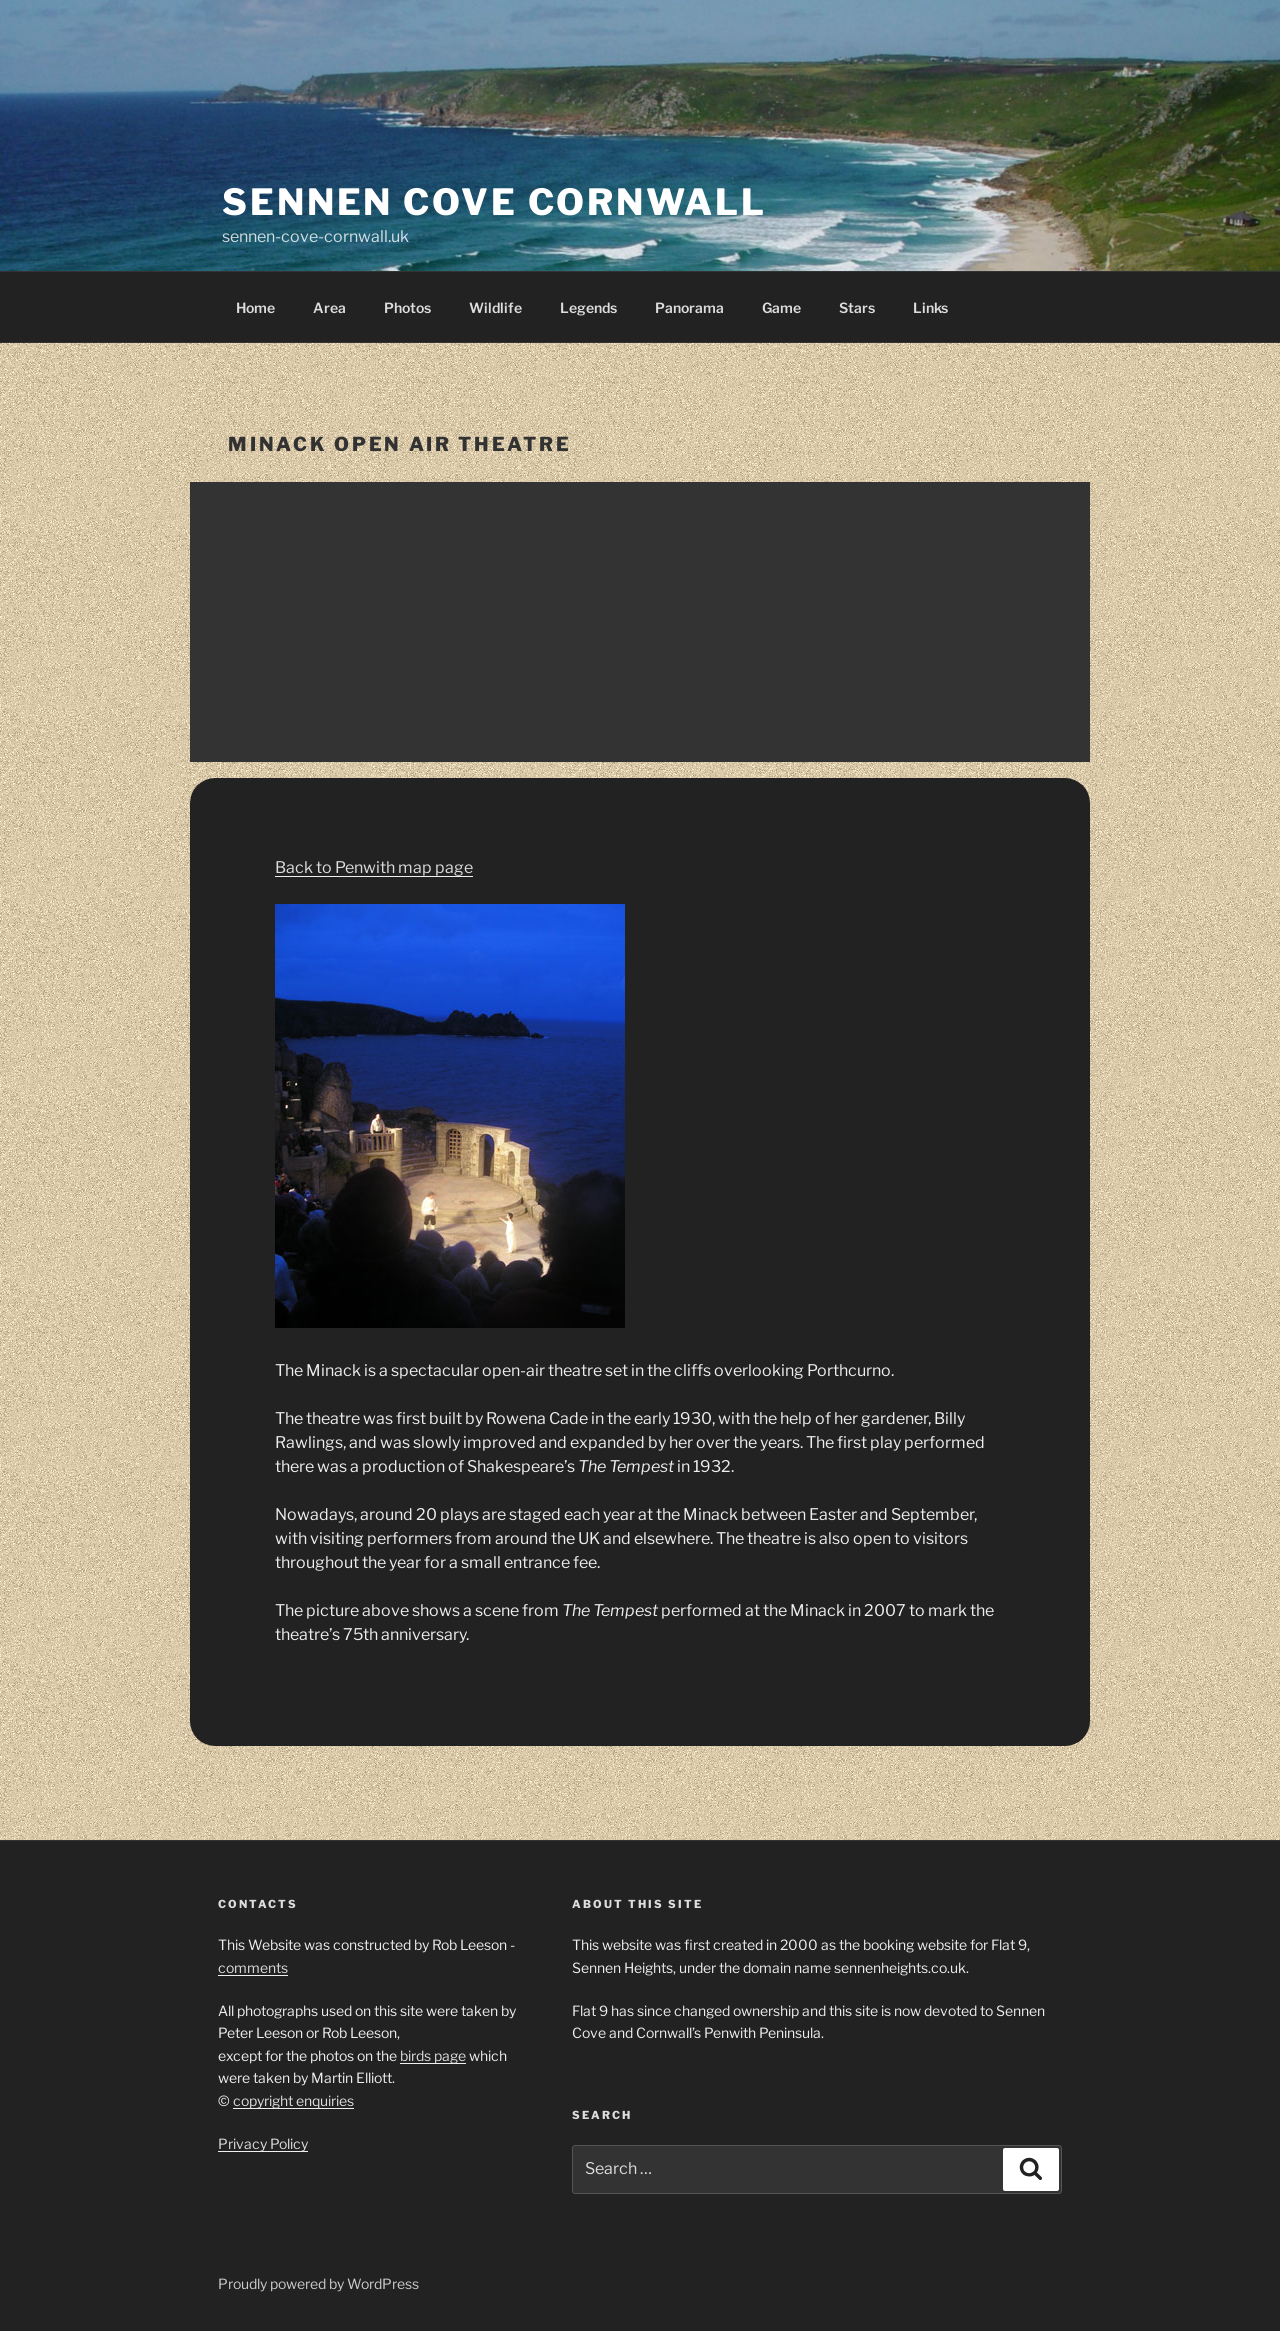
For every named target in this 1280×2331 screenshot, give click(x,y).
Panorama (689, 307)
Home (255, 307)
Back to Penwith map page (374, 867)
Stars (857, 307)
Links (930, 307)
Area (329, 307)
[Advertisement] (640, 622)
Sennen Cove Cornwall (494, 202)
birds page (433, 2055)
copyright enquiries (293, 2100)
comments (253, 1967)
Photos (407, 307)
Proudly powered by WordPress (318, 2283)
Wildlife (495, 307)
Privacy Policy (263, 2143)
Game (781, 307)
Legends (588, 307)
